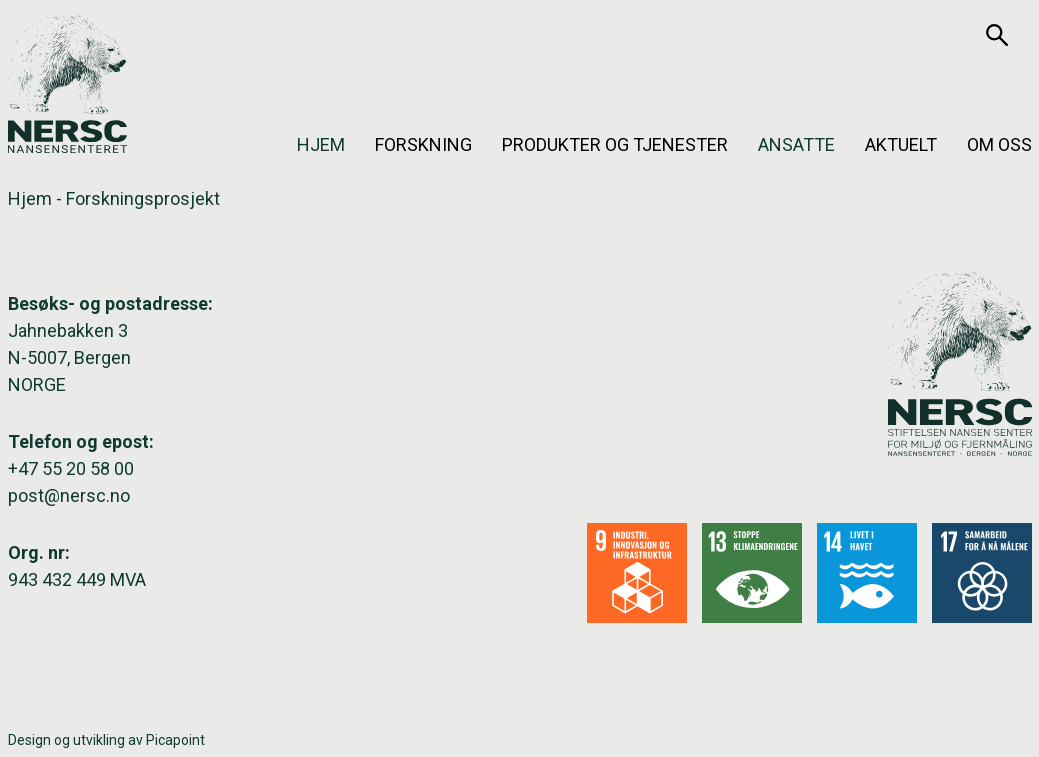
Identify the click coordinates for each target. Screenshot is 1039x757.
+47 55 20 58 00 (71, 468)
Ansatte (796, 144)
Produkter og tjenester (615, 144)
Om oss (999, 144)
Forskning (423, 144)
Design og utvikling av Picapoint (106, 740)
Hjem (321, 144)
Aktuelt (901, 144)
